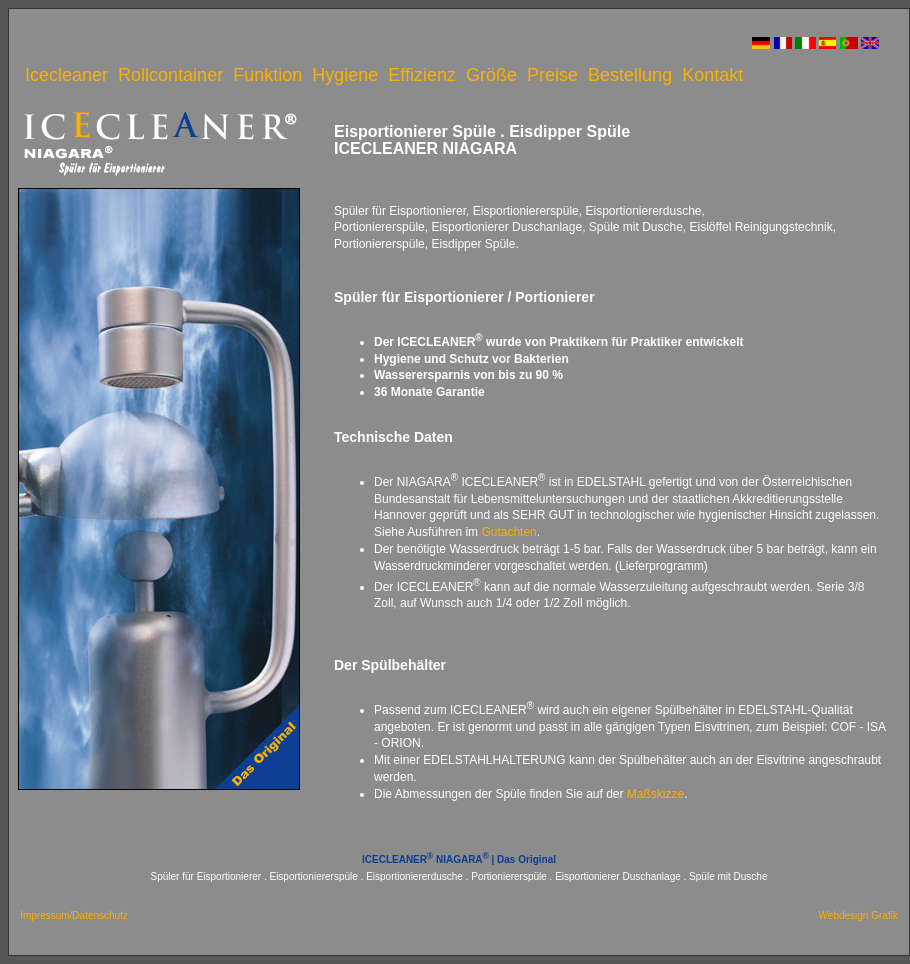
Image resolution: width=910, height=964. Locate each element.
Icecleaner (66, 75)
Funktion (267, 75)
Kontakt (712, 75)
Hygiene (345, 75)
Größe (491, 75)
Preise (552, 75)
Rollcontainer (170, 75)
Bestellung (630, 75)
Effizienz (422, 75)
